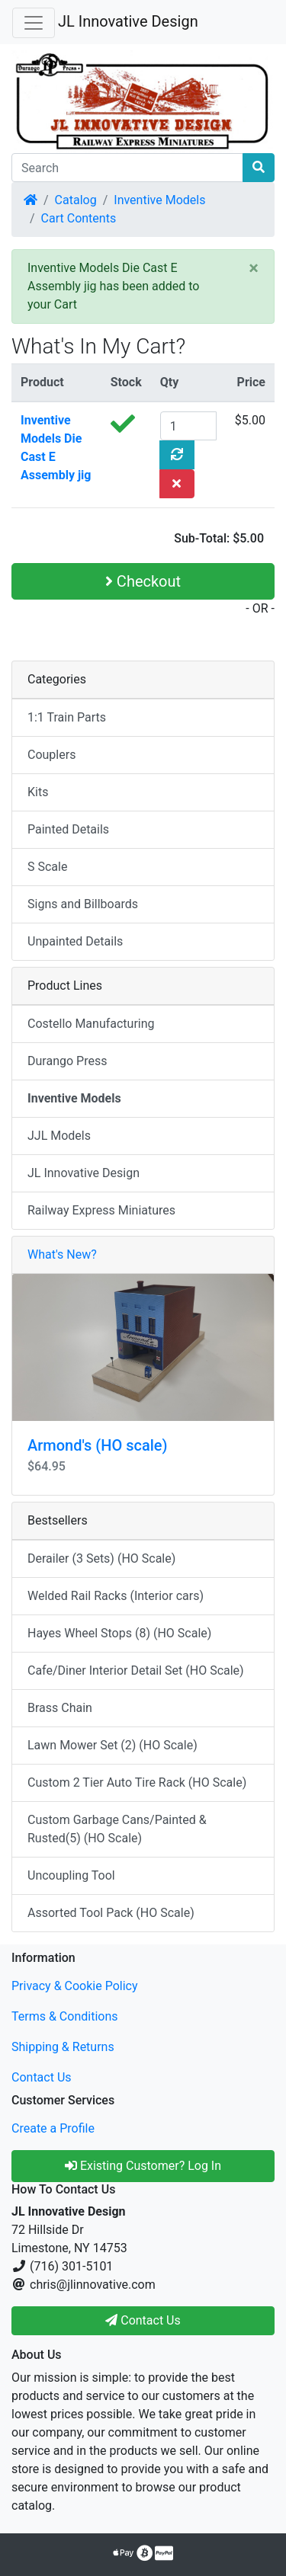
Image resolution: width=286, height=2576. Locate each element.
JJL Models (59, 1135)
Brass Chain (59, 1708)
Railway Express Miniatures (101, 1210)
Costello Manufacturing (91, 1023)
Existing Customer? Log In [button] (143, 2165)
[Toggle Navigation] (33, 23)
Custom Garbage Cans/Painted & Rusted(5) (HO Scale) (117, 1829)
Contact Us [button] (143, 2320)
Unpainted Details (75, 941)
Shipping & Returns (62, 2047)
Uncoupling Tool (71, 1875)
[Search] (127, 167)
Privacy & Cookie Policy (74, 1986)
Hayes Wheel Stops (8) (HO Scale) (119, 1633)
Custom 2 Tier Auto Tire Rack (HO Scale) (136, 1782)
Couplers (51, 754)
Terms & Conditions (64, 2016)
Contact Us (41, 2077)
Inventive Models (159, 200)
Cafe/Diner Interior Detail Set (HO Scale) (135, 1670)
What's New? (62, 1254)
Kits (37, 792)
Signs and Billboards (82, 904)
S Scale (47, 866)
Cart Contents (79, 218)
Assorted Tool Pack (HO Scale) (110, 1913)
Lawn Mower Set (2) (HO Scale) (112, 1745)
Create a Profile (53, 2128)
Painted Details (68, 829)
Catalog (76, 200)
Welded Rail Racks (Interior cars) (115, 1596)
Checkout (143, 581)
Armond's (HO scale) (97, 1445)
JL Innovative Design (128, 21)
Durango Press (67, 1061)
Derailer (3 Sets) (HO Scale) (101, 1558)
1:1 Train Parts (66, 717)
